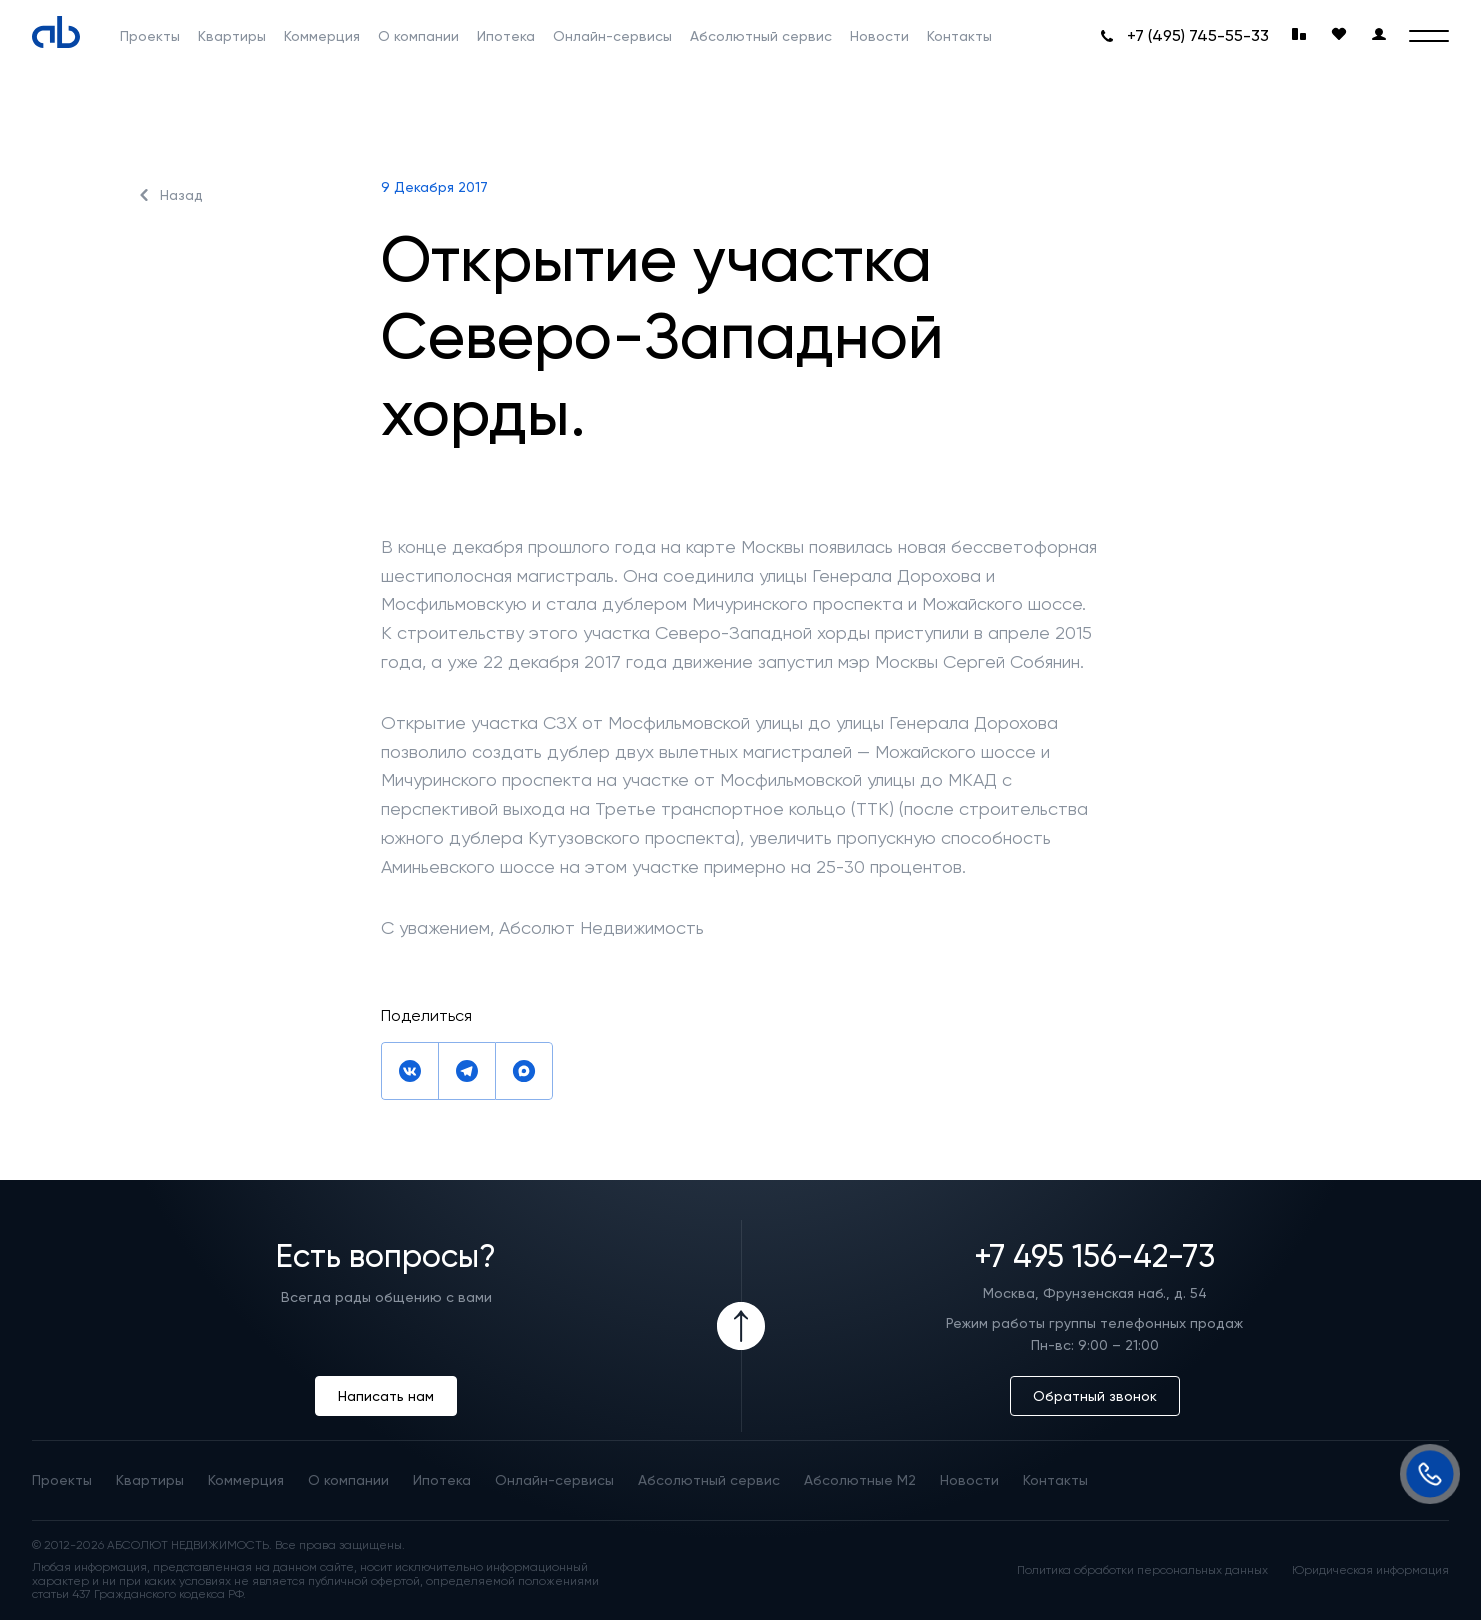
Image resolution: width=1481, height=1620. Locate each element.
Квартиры (232, 36)
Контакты (959, 36)
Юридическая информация (1370, 1570)
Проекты (150, 36)
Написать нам (386, 1396)
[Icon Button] (741, 1326)
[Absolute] (56, 32)
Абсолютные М (860, 1480)
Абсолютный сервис (761, 36)
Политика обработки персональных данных (1142, 1570)
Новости (879, 36)
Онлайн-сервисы (612, 36)
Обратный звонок (1095, 1396)
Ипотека (506, 36)
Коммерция (322, 36)
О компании (418, 36)
